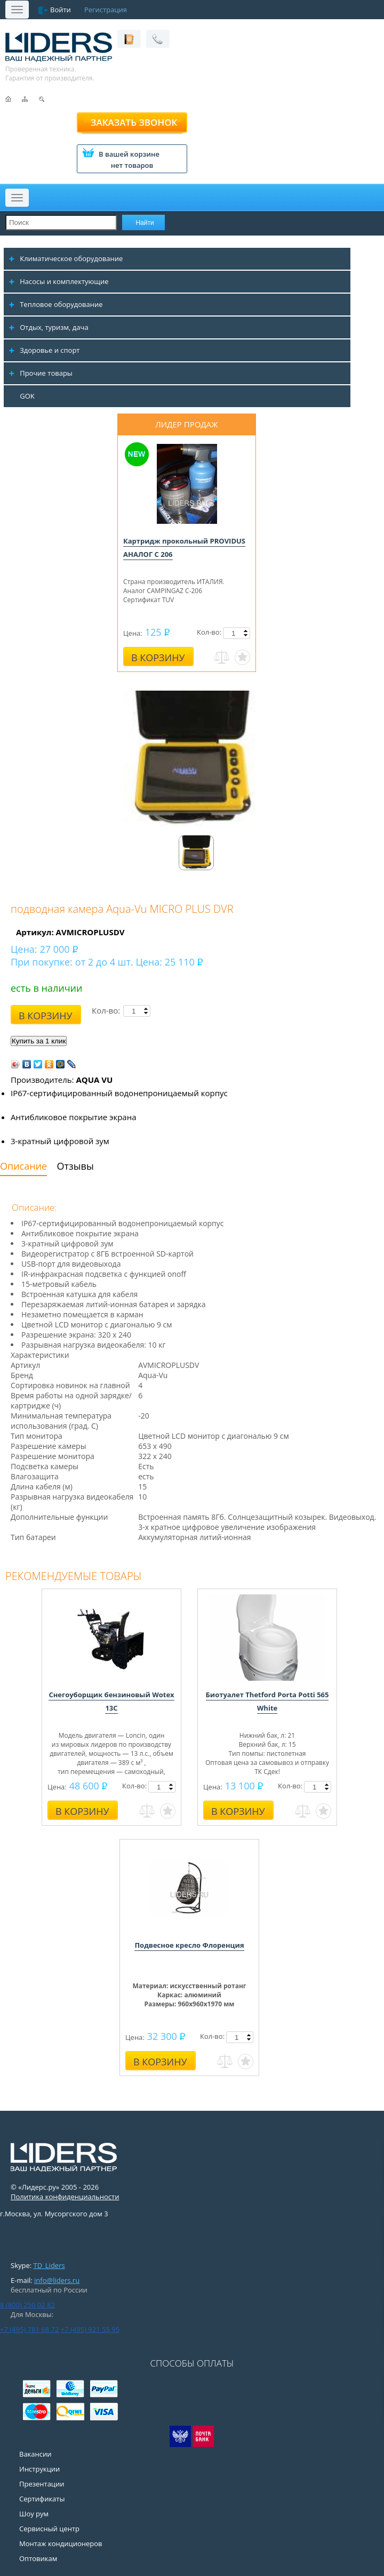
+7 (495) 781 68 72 (29, 2329)
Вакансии (35, 2454)
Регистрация (105, 9)
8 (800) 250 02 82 (27, 2305)
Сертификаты (42, 2499)
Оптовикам (38, 2558)
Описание (23, 1166)
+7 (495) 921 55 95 (90, 2329)
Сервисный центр (49, 2528)
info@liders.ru (56, 2280)
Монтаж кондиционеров (60, 2543)
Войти (60, 9)
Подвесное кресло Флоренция (189, 1945)
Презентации (42, 2484)
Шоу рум (34, 2513)
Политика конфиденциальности (65, 2196)
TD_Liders (49, 2265)
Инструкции (39, 2469)
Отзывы (75, 1166)
